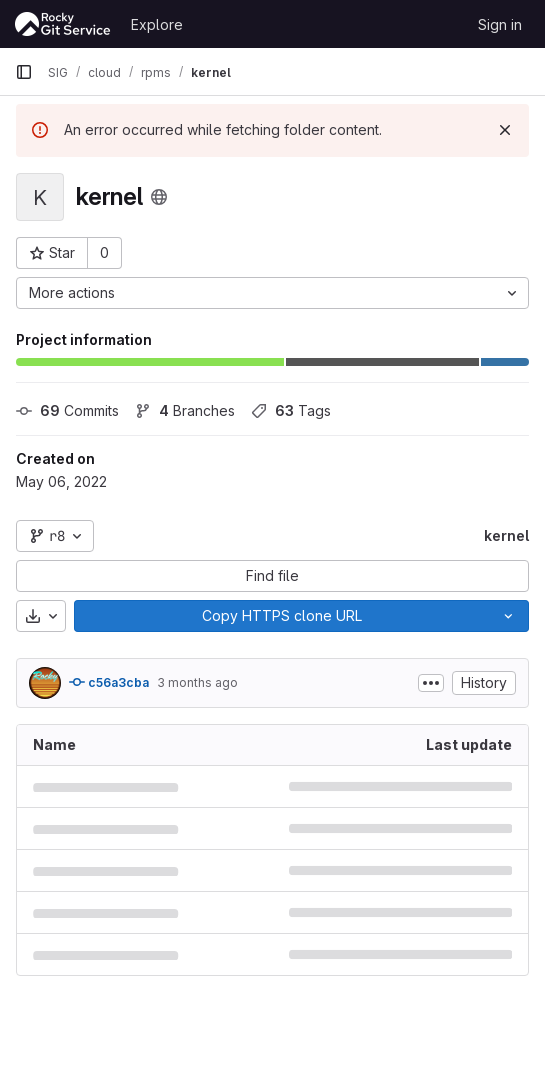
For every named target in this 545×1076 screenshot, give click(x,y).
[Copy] (281, 616)
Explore (157, 24)
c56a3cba (109, 682)
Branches (185, 410)
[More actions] (272, 293)
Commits (67, 410)
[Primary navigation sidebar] (24, 72)
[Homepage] (63, 24)
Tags (291, 410)
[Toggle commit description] (431, 683)
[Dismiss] (505, 130)
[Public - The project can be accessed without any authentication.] (159, 197)
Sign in (500, 24)
